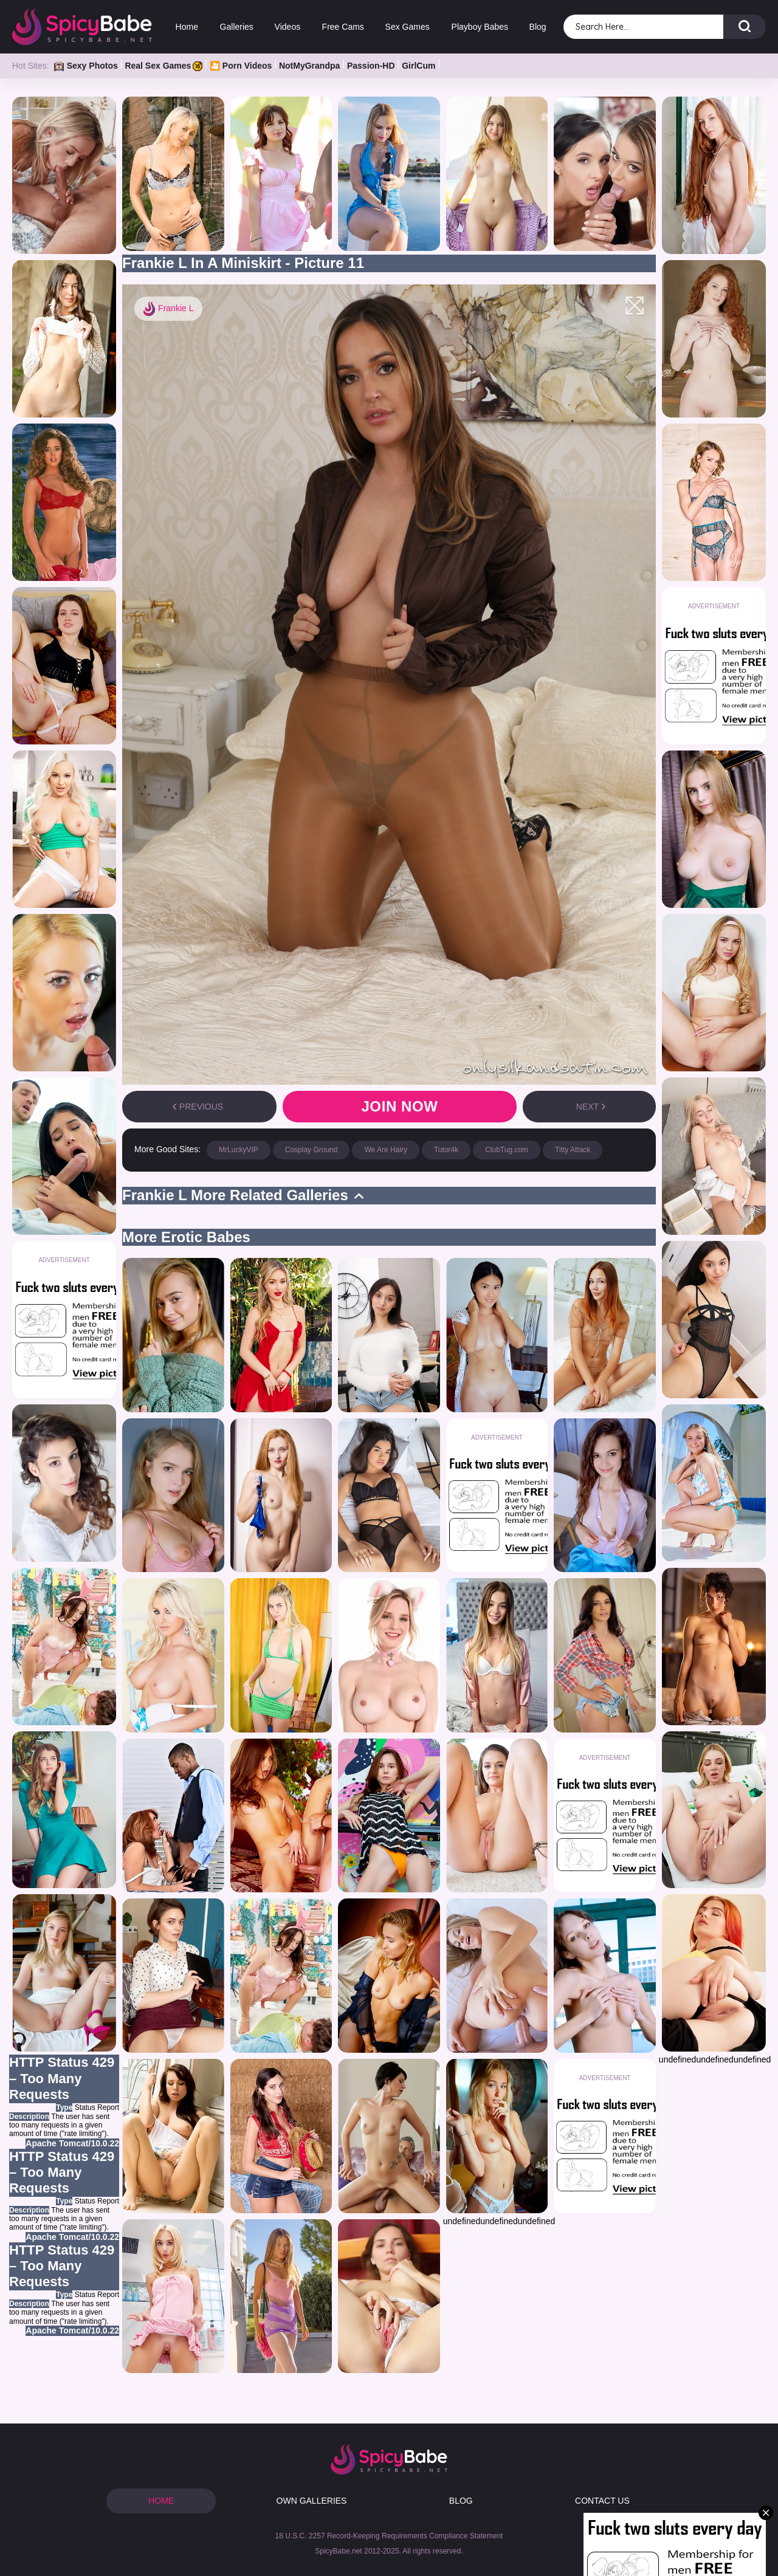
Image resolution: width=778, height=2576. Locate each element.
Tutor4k (446, 1149)
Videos (288, 27)
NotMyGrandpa (309, 65)
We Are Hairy (385, 1149)
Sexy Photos (86, 65)
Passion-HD (371, 65)
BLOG (461, 2501)
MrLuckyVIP (238, 1149)
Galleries (236, 27)
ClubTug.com (506, 1149)
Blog (537, 27)
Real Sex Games (163, 65)
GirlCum (418, 65)
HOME (161, 2501)
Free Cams (342, 27)
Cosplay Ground (311, 1149)
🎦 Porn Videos (241, 65)
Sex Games (407, 27)
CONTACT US (602, 2501)
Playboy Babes (479, 27)
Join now (399, 1106)
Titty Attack (572, 1149)
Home (187, 27)
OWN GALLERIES (312, 2501)
